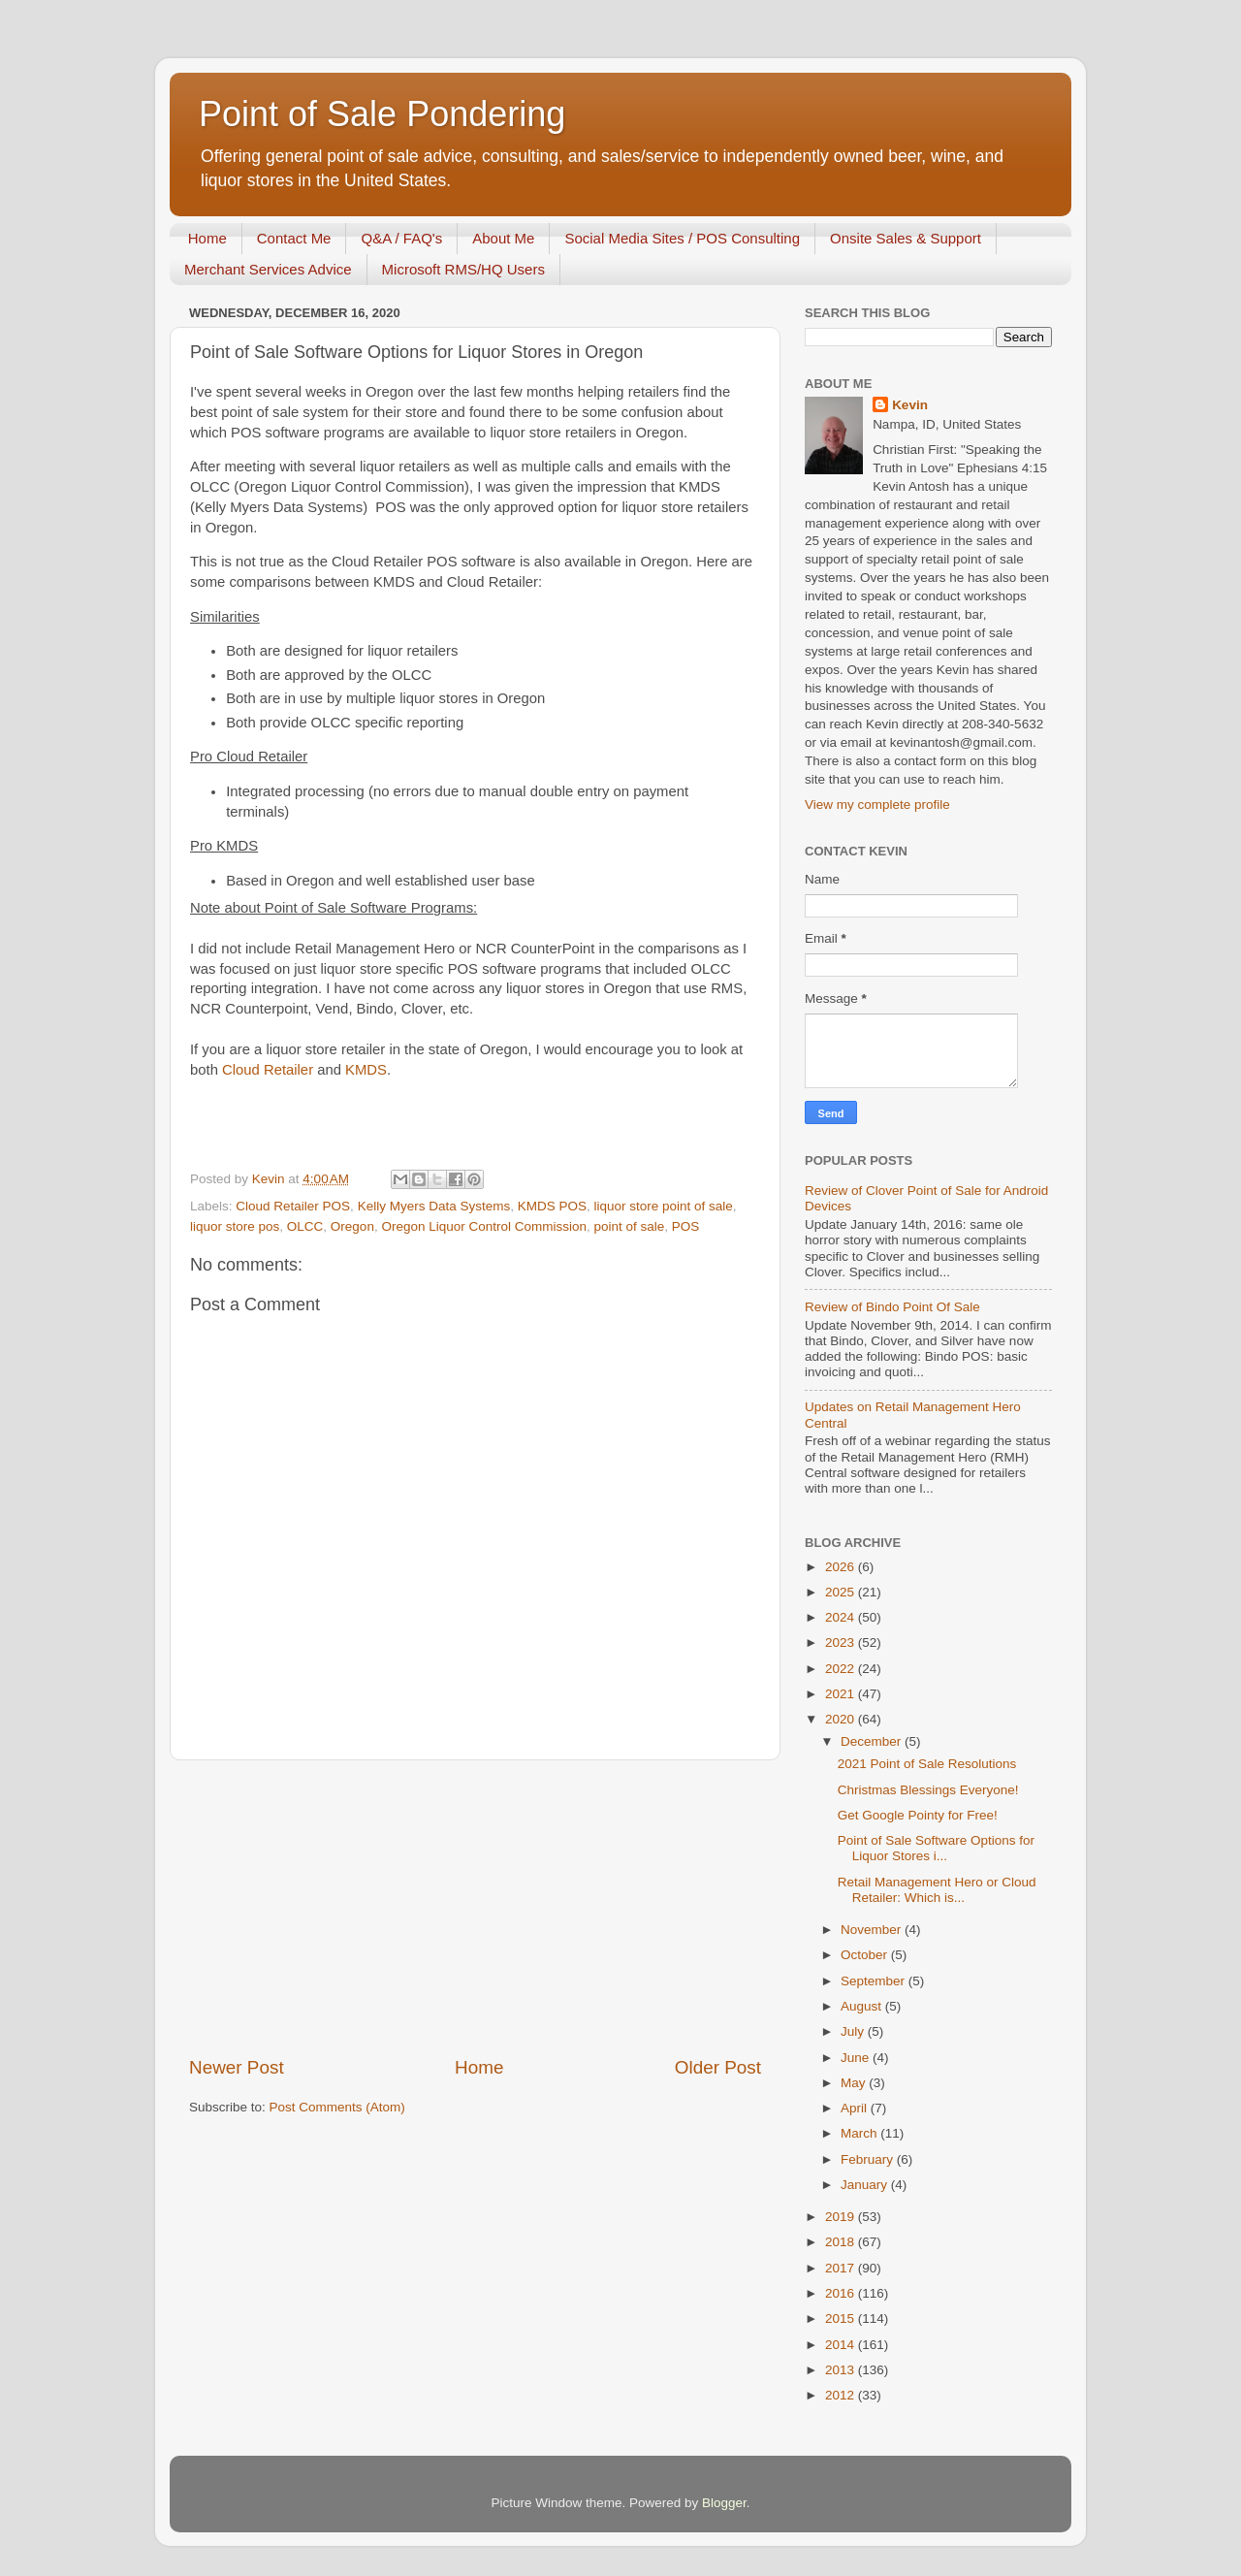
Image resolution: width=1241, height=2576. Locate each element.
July (854, 2031)
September (874, 1981)
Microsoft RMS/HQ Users (463, 269)
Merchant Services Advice (268, 269)
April (856, 2108)
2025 (841, 1592)
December (873, 1741)
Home (207, 238)
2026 (841, 1567)
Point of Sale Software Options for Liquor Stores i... (936, 1848)
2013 (841, 2370)
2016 (841, 2293)
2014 (841, 2344)
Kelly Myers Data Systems (434, 1206)
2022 (841, 1668)
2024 (841, 1617)
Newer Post (236, 2067)
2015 (841, 2318)
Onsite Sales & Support (905, 238)
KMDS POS (552, 1206)
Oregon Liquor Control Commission (484, 1226)
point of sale (629, 1226)
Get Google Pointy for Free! (918, 1815)
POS (686, 1226)
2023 (841, 1642)
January (866, 2184)
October (866, 1955)
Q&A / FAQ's (401, 238)
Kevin (910, 405)
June (857, 2057)
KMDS (366, 1070)
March (860, 2133)
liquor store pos (234, 1226)
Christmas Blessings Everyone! (928, 1790)
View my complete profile (877, 804)
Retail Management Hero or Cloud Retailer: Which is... (937, 1890)
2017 (841, 2268)
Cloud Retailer (267, 1070)
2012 (841, 2395)
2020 (841, 1719)
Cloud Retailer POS (293, 1206)
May (855, 2083)
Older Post (718, 2067)
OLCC (305, 1226)
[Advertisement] (475, 1908)
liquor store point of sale (662, 1206)
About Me (503, 238)
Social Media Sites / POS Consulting (682, 238)
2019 (841, 2216)
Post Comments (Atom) (337, 2107)
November (873, 1929)
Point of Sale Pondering (382, 114)
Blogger (724, 2503)
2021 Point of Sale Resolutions (927, 1763)
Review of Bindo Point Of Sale (892, 1307)
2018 (841, 2242)
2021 (841, 1694)
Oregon (352, 1226)
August (863, 2006)
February (869, 2159)
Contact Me (294, 238)
